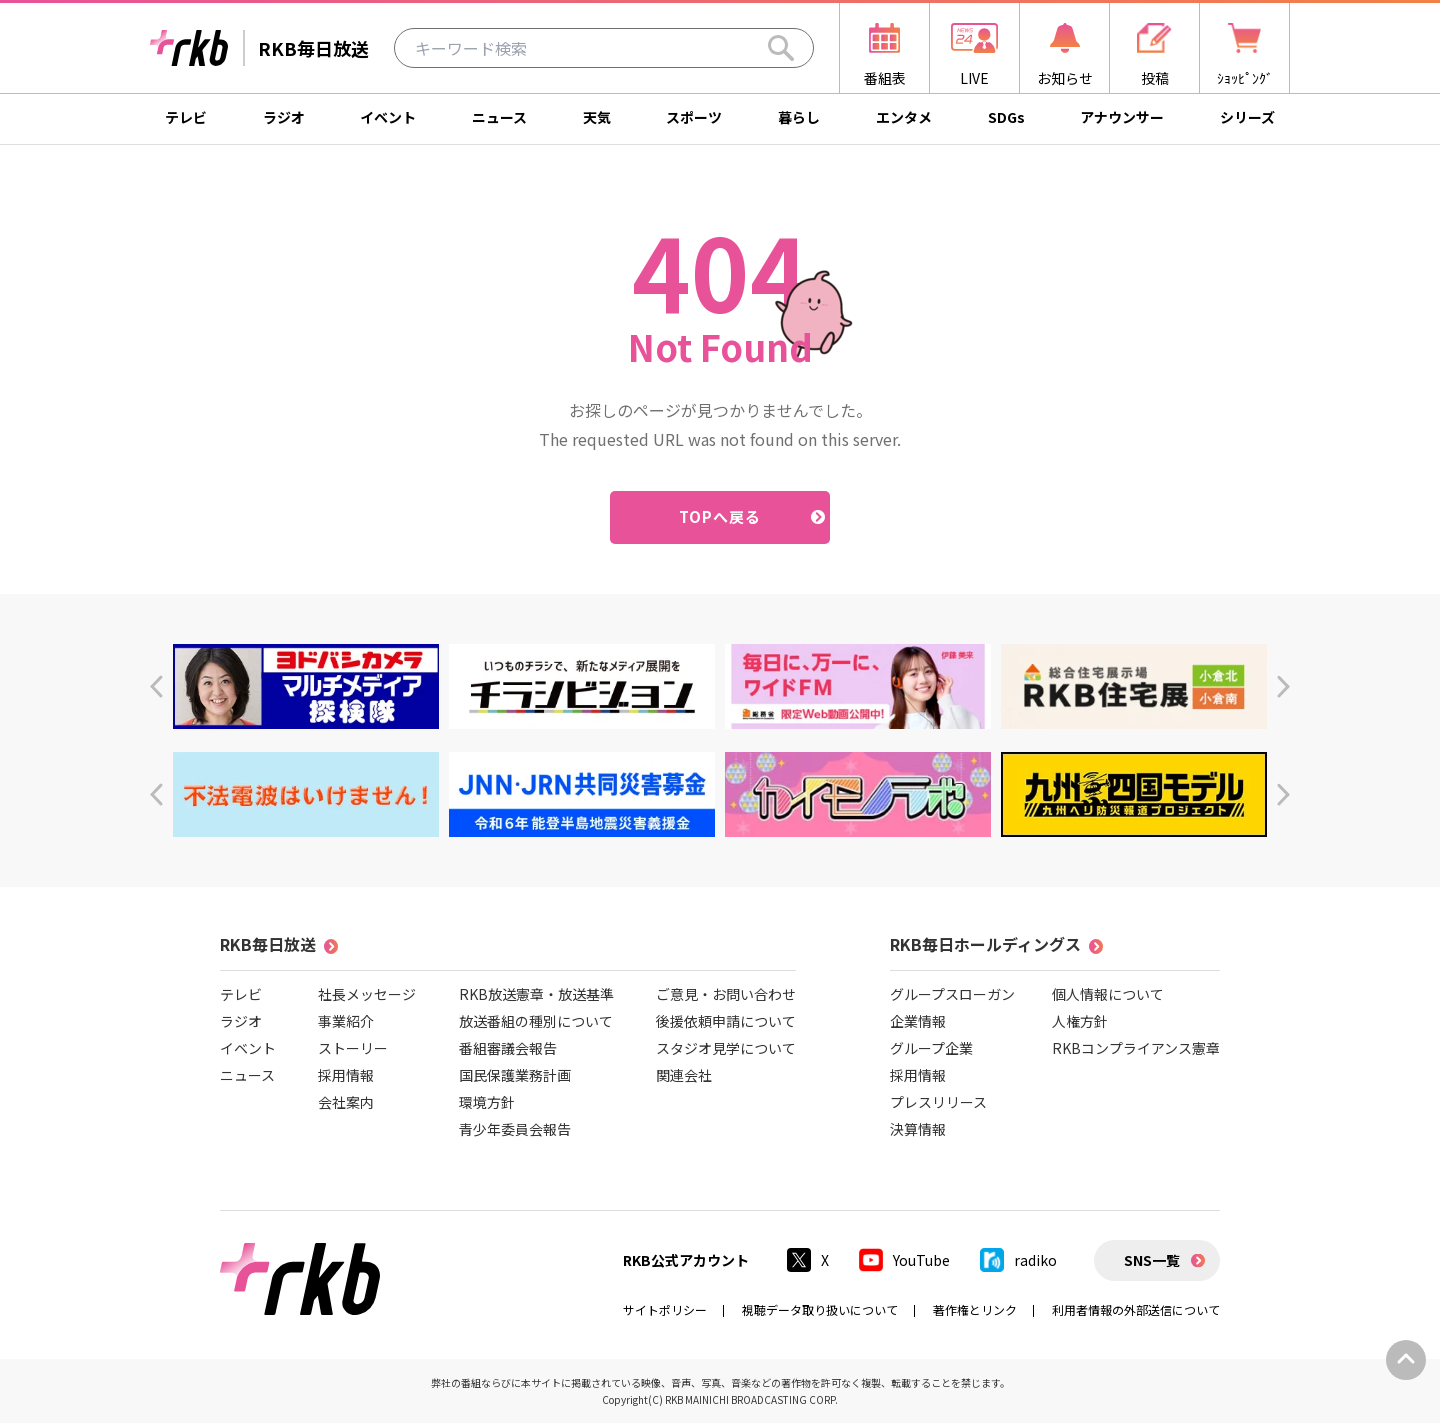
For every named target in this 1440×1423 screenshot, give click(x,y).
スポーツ (694, 117)
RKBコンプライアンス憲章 (1136, 1048)
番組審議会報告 (508, 1048)
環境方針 (487, 1102)
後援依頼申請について (726, 1021)
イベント (388, 117)
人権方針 (1080, 1021)
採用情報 (346, 1075)
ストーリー (353, 1048)
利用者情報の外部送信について (1136, 1309)
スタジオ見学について (726, 1048)
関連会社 (684, 1075)
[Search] (781, 48)
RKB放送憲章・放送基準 (536, 994)
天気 (597, 117)
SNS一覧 (1152, 1260)
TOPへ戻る (720, 516)
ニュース (499, 117)
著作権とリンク (975, 1309)
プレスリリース (938, 1102)
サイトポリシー (665, 1309)
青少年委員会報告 (515, 1129)
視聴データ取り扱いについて (820, 1309)
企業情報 (918, 1021)
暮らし (799, 117)
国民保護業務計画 (515, 1075)
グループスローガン (952, 994)
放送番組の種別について (536, 1021)
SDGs (1006, 117)
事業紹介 (346, 1021)
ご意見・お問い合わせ (726, 994)
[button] (156, 686)
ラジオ (284, 117)
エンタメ (904, 117)
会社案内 (346, 1102)
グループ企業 (931, 1048)
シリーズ (1247, 117)
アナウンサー (1122, 117)
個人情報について (1108, 994)
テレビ (186, 117)
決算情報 (918, 1129)
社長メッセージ (367, 994)
